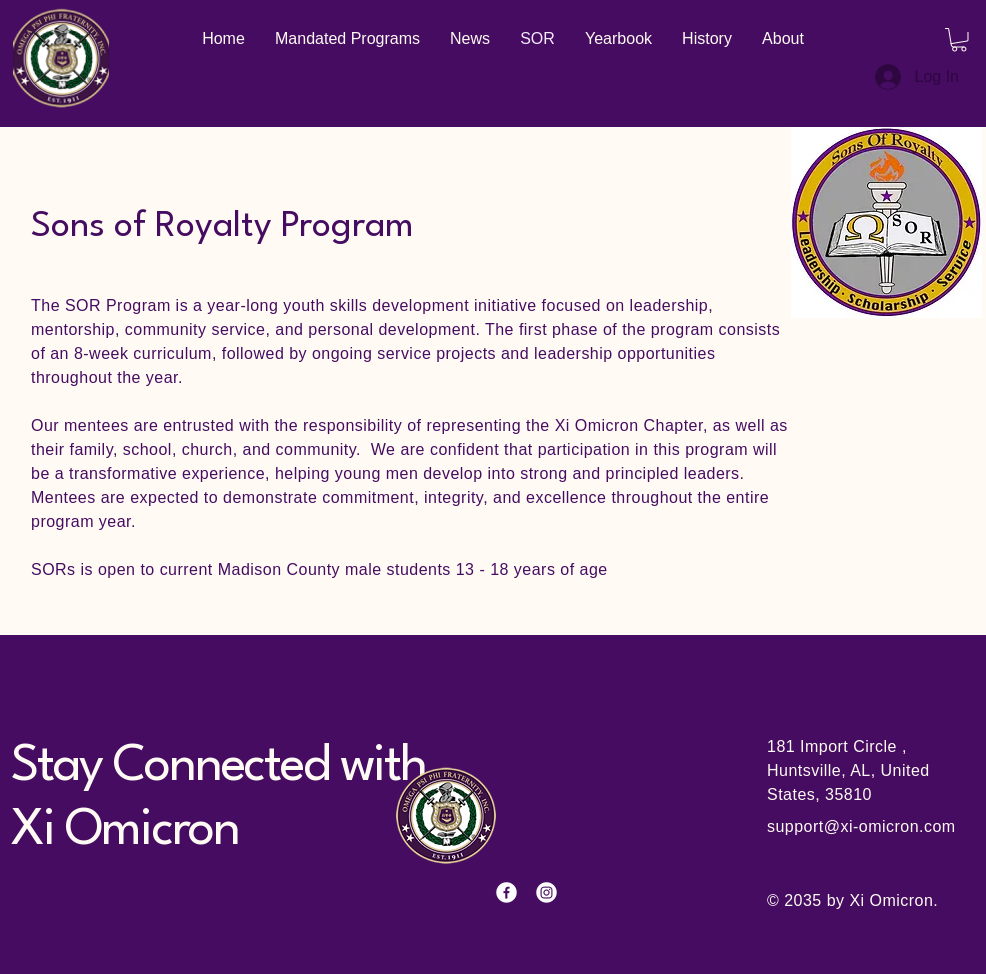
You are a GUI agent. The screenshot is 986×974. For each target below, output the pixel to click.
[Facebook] (506, 892)
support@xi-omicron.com (861, 826)
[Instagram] (546, 892)
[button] (959, 40)
